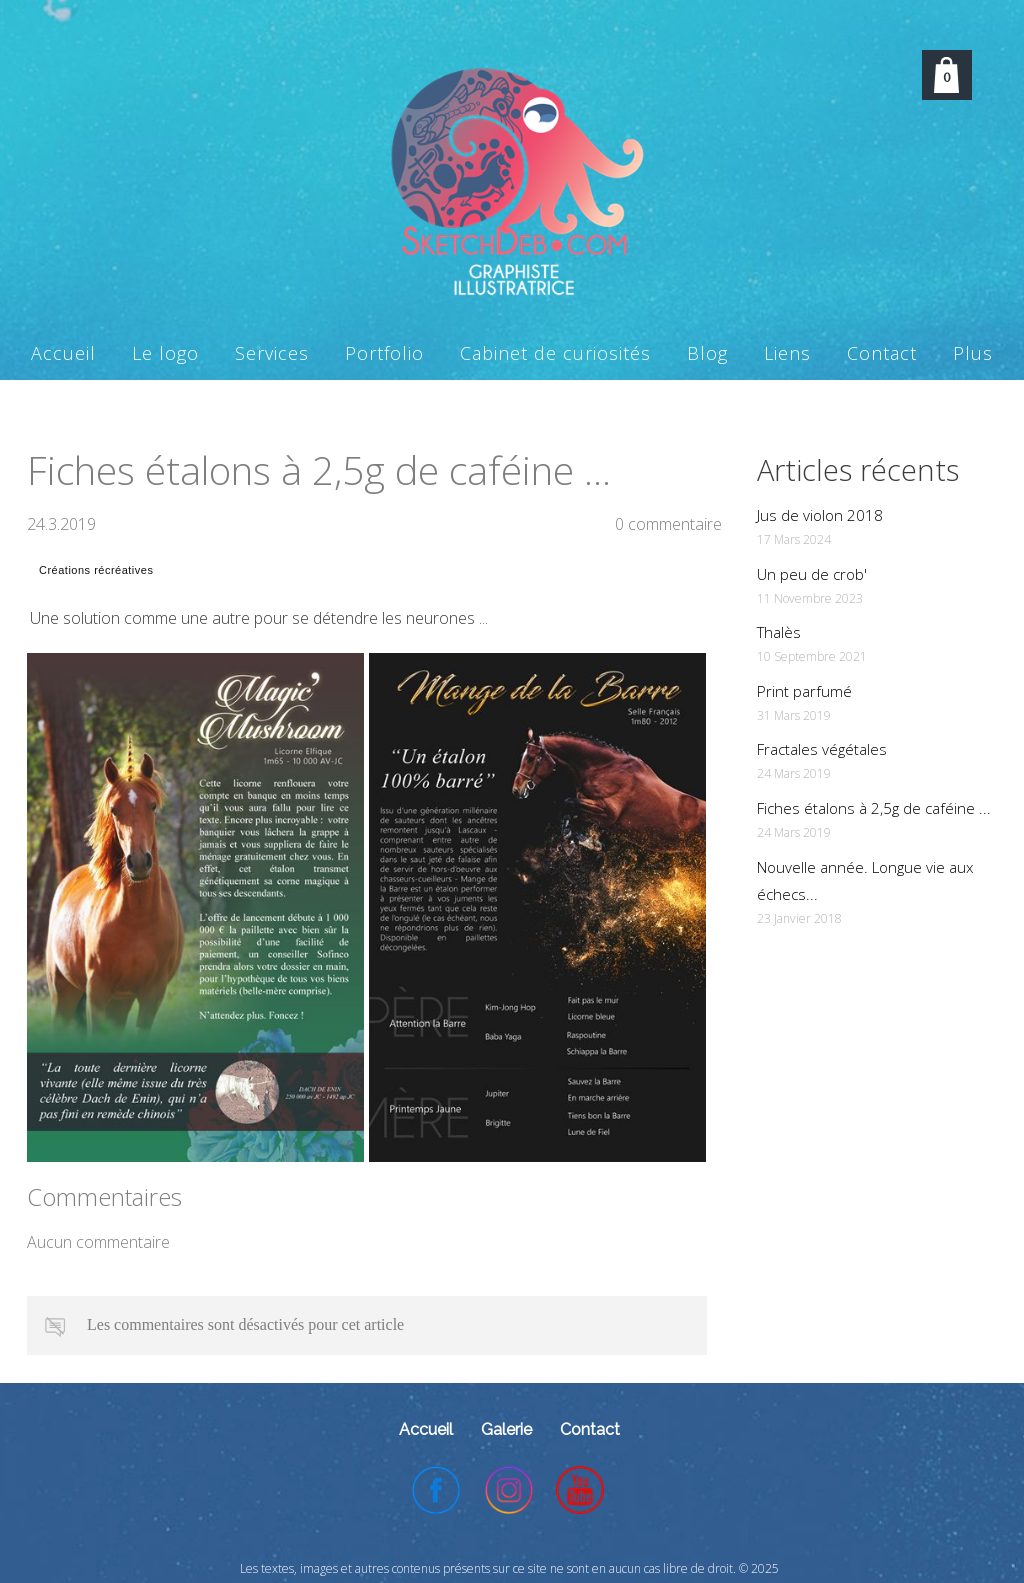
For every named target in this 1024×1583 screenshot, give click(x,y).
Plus (973, 353)
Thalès (779, 632)
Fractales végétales (822, 749)
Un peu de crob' (812, 574)
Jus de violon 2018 (820, 515)
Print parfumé (804, 691)
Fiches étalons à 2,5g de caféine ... (874, 808)
